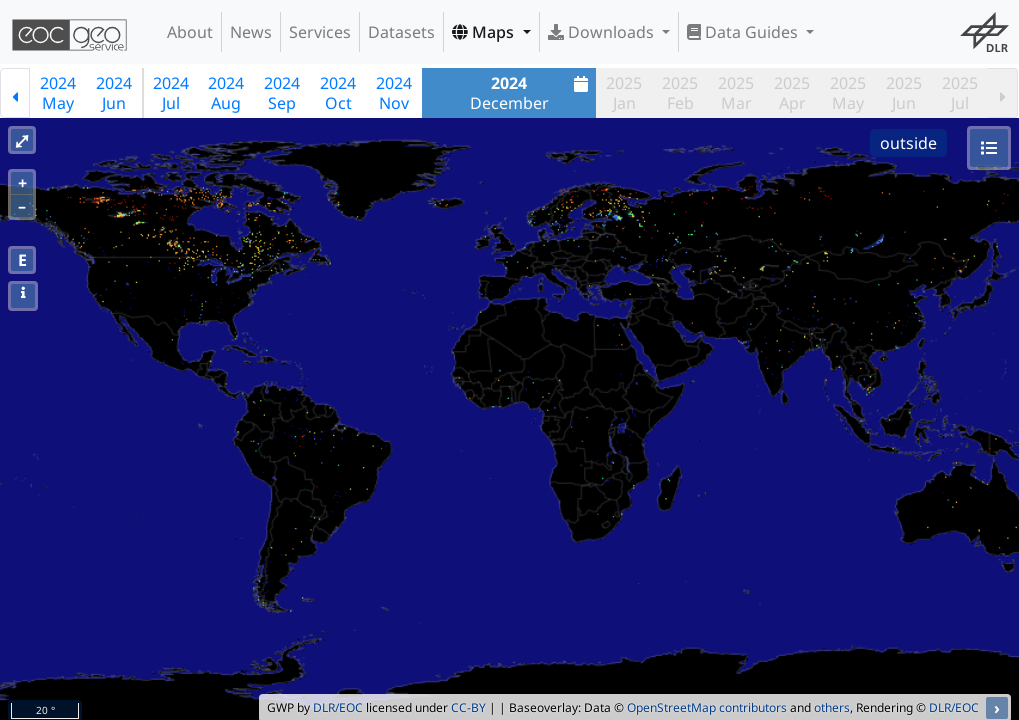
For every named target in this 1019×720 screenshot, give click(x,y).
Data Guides (744, 32)
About (190, 32)
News (251, 32)
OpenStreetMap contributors (707, 707)
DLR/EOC (338, 707)
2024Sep (282, 93)
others (832, 707)
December (532, 93)
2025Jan (624, 93)
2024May (58, 93)
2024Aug (226, 93)
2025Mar (736, 93)
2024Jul (171, 93)
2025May (848, 93)
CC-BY (468, 707)
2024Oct (338, 93)
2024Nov (394, 93)
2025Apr (792, 93)
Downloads (603, 32)
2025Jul (960, 93)
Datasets (401, 32)
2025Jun (904, 93)
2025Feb (680, 93)
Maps (485, 32)
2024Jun (114, 93)
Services (320, 32)
